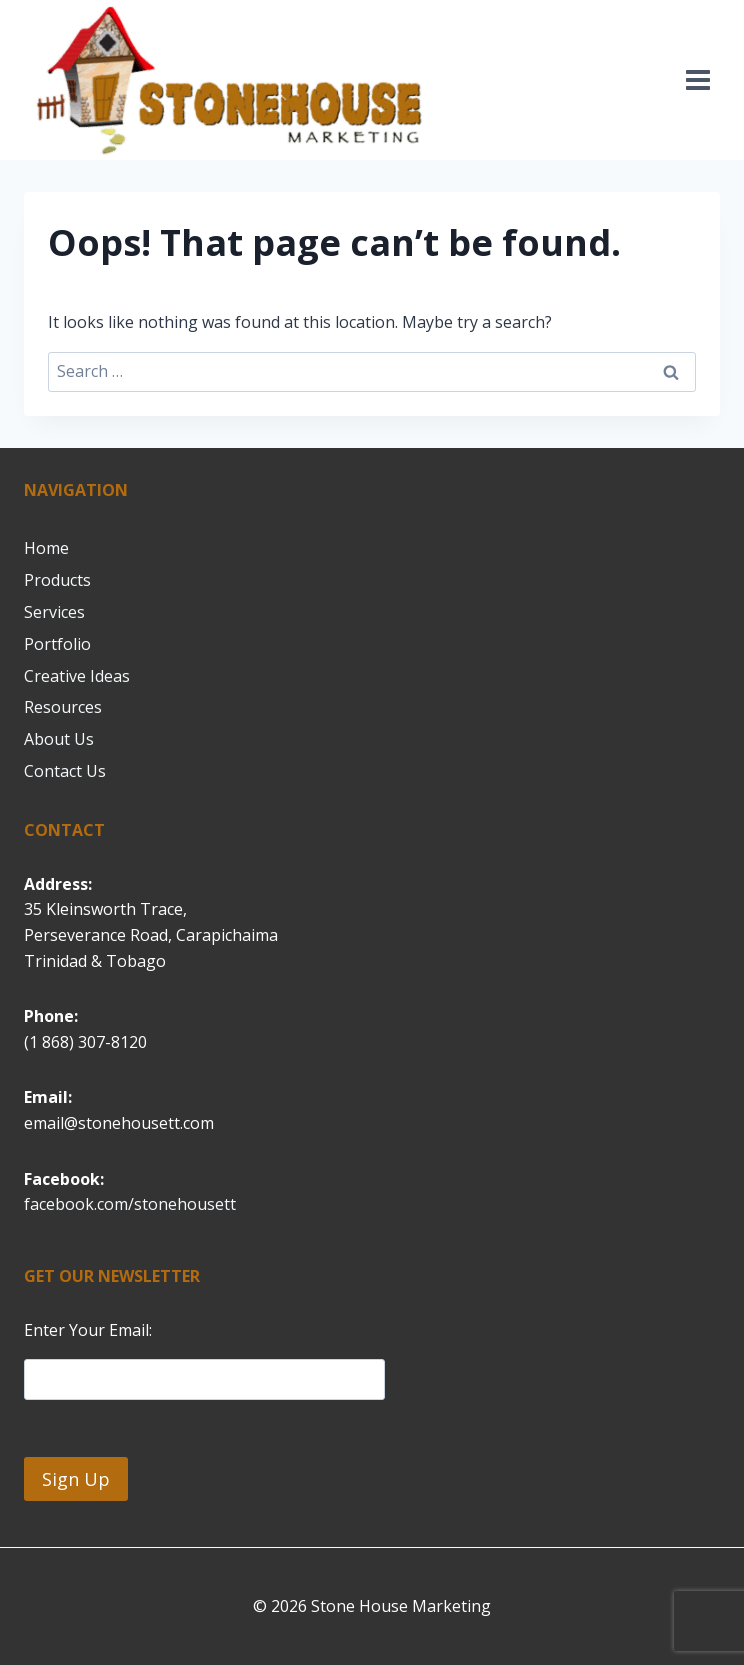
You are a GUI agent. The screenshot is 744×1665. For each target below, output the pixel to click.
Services (54, 612)
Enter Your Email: (88, 1330)
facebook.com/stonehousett (130, 1204)
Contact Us (65, 771)
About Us (59, 739)
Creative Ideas (77, 676)
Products (57, 580)
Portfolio (57, 644)
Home (46, 548)
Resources (63, 707)
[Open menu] (697, 79)
